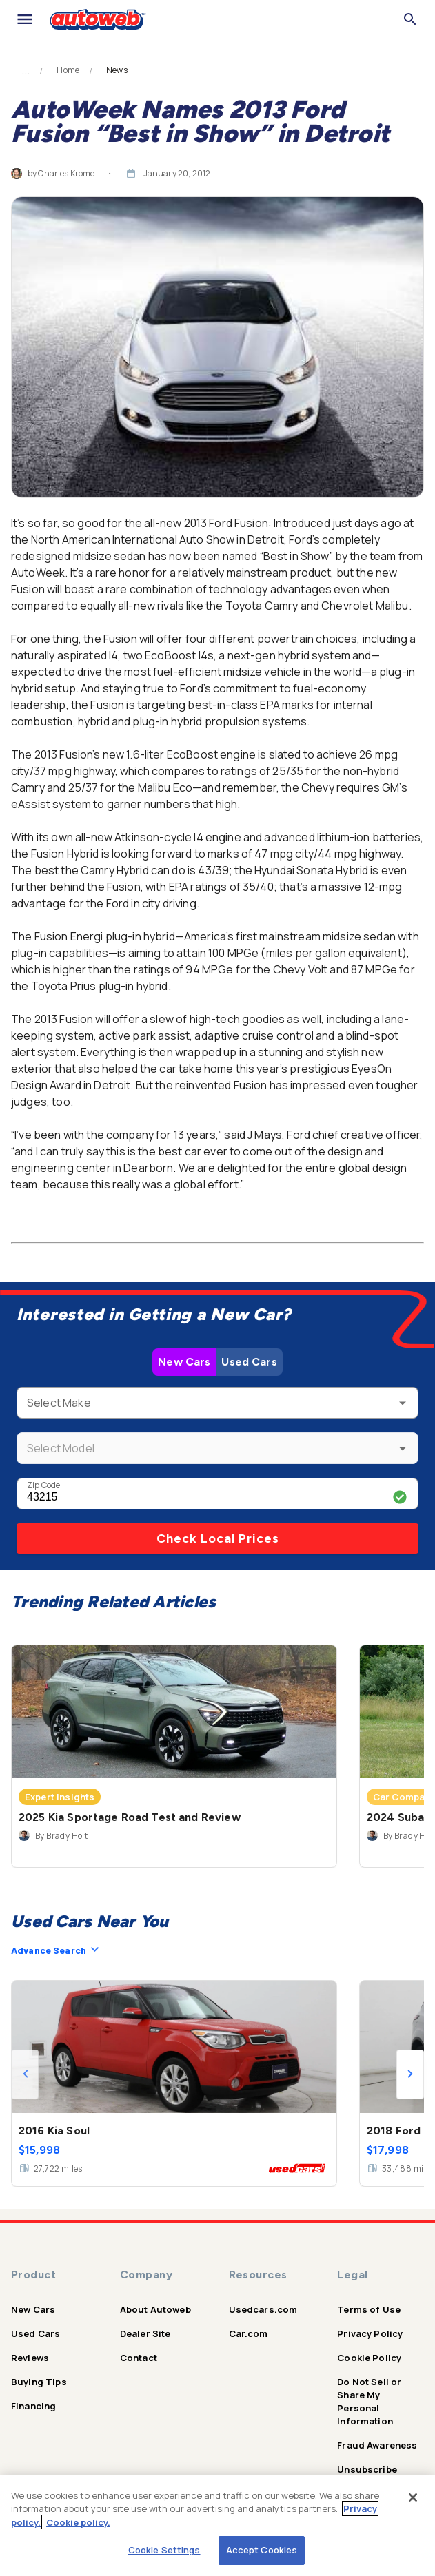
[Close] (413, 2497)
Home (68, 70)
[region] (217, 2525)
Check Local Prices (217, 1538)
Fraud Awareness (377, 2445)
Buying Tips (39, 2382)
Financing (33, 2406)
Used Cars (248, 1361)
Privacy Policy (370, 2333)
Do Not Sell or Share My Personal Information (369, 2401)
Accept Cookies (262, 2550)
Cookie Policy (369, 2357)
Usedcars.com (263, 2309)
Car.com (248, 2333)
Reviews (30, 2357)
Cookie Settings (164, 2550)
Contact (138, 2357)
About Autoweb (155, 2309)
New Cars (184, 1361)
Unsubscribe (367, 2469)
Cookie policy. (78, 2522)
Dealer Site (145, 2333)
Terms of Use (369, 2309)
